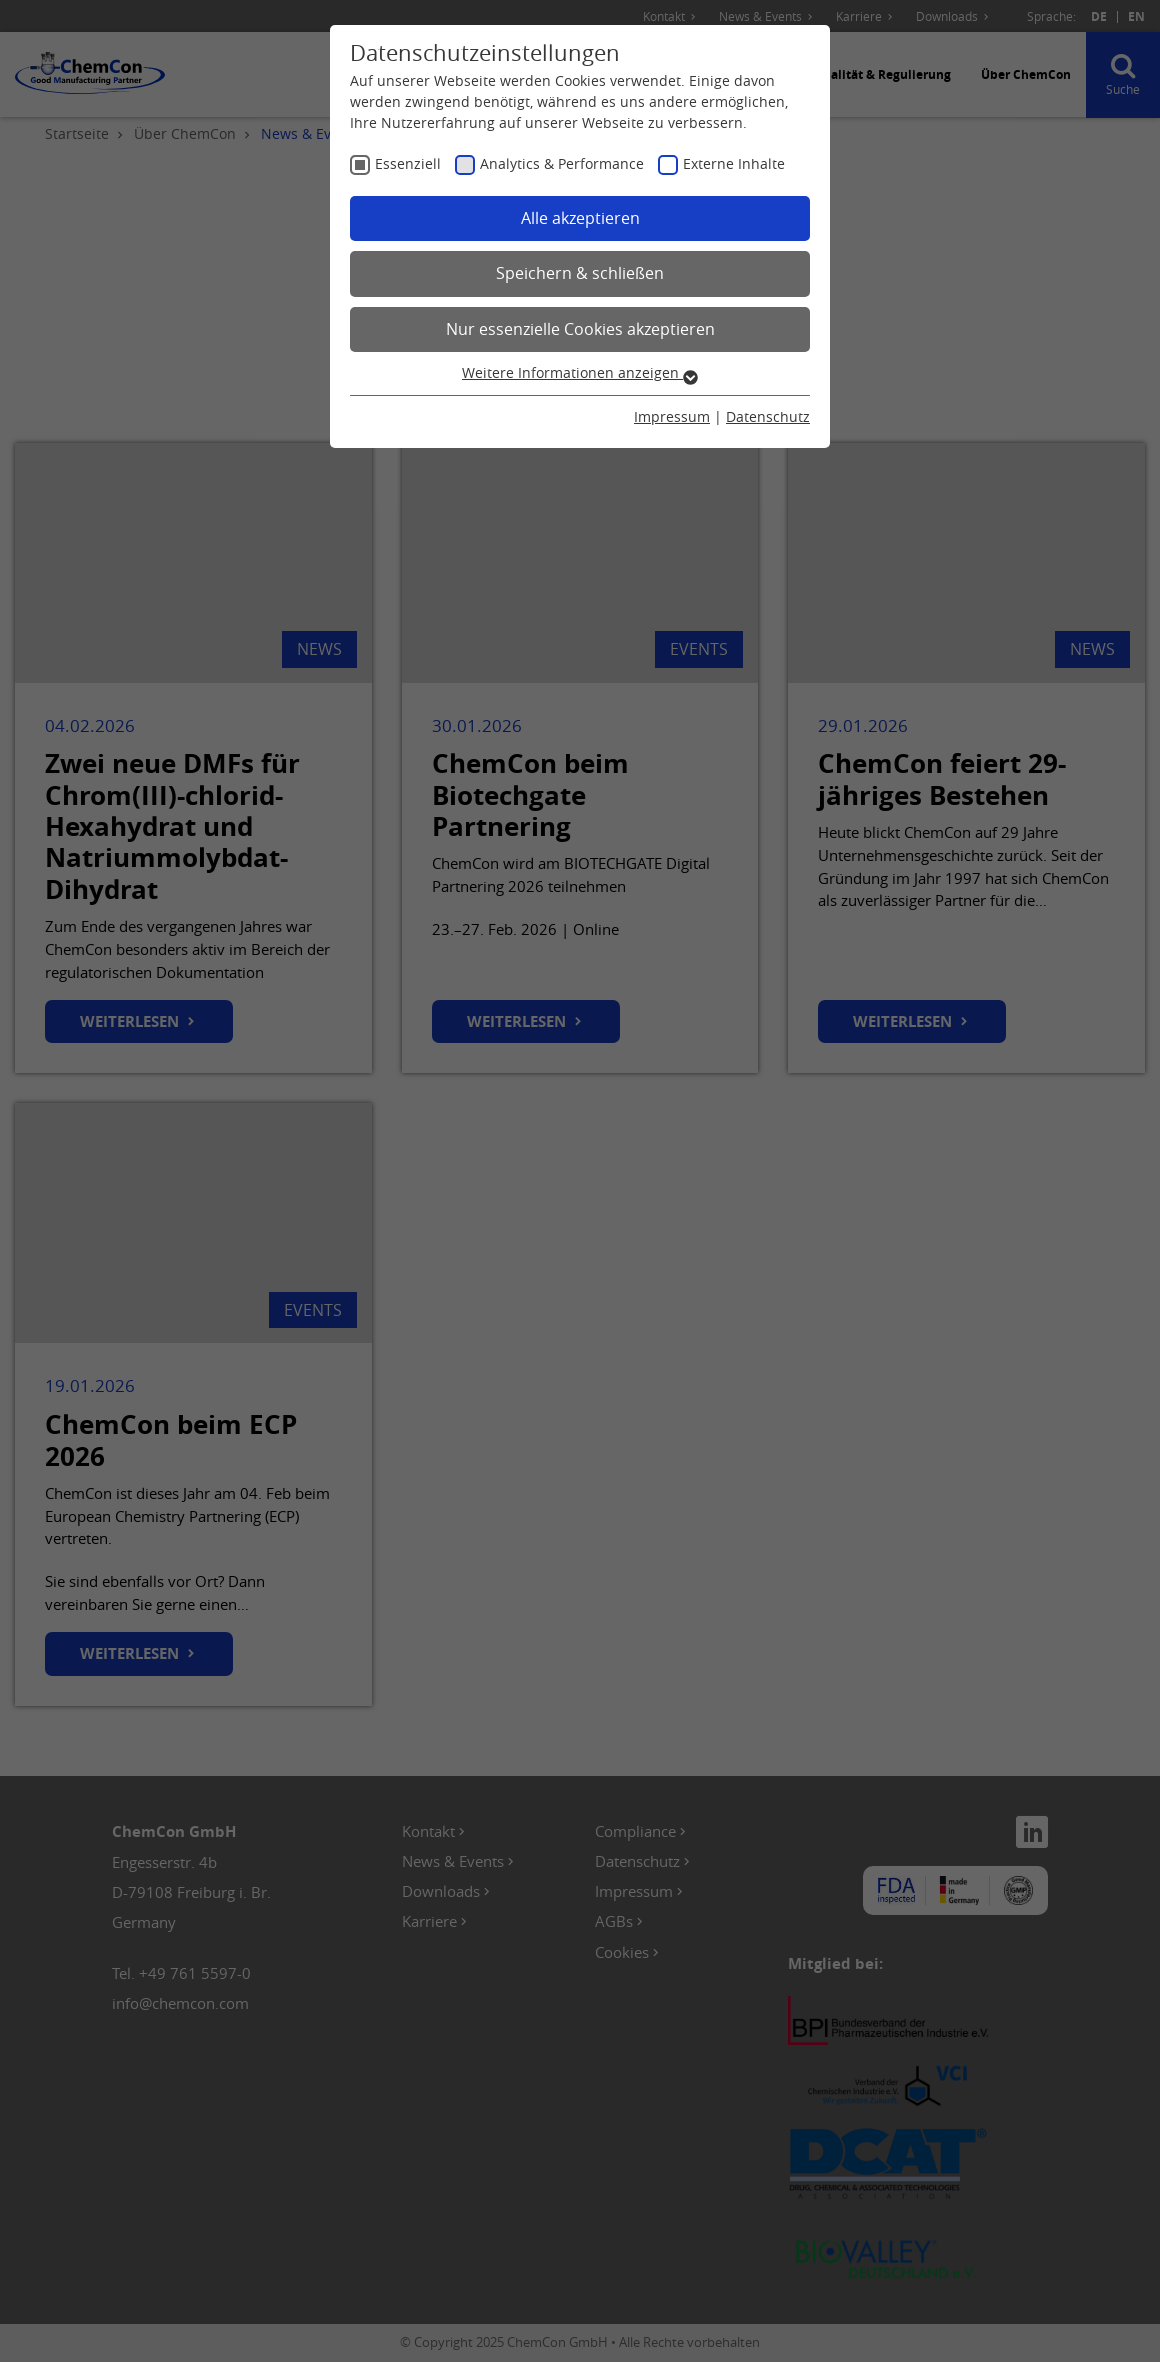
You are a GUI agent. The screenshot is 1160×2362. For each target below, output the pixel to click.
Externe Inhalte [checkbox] (734, 163)
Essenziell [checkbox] (408, 163)
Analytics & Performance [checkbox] (562, 163)
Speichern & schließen (580, 273)
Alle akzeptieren (580, 218)
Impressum (672, 416)
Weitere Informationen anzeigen (580, 372)
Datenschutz (768, 416)
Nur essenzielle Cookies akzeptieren (580, 329)
